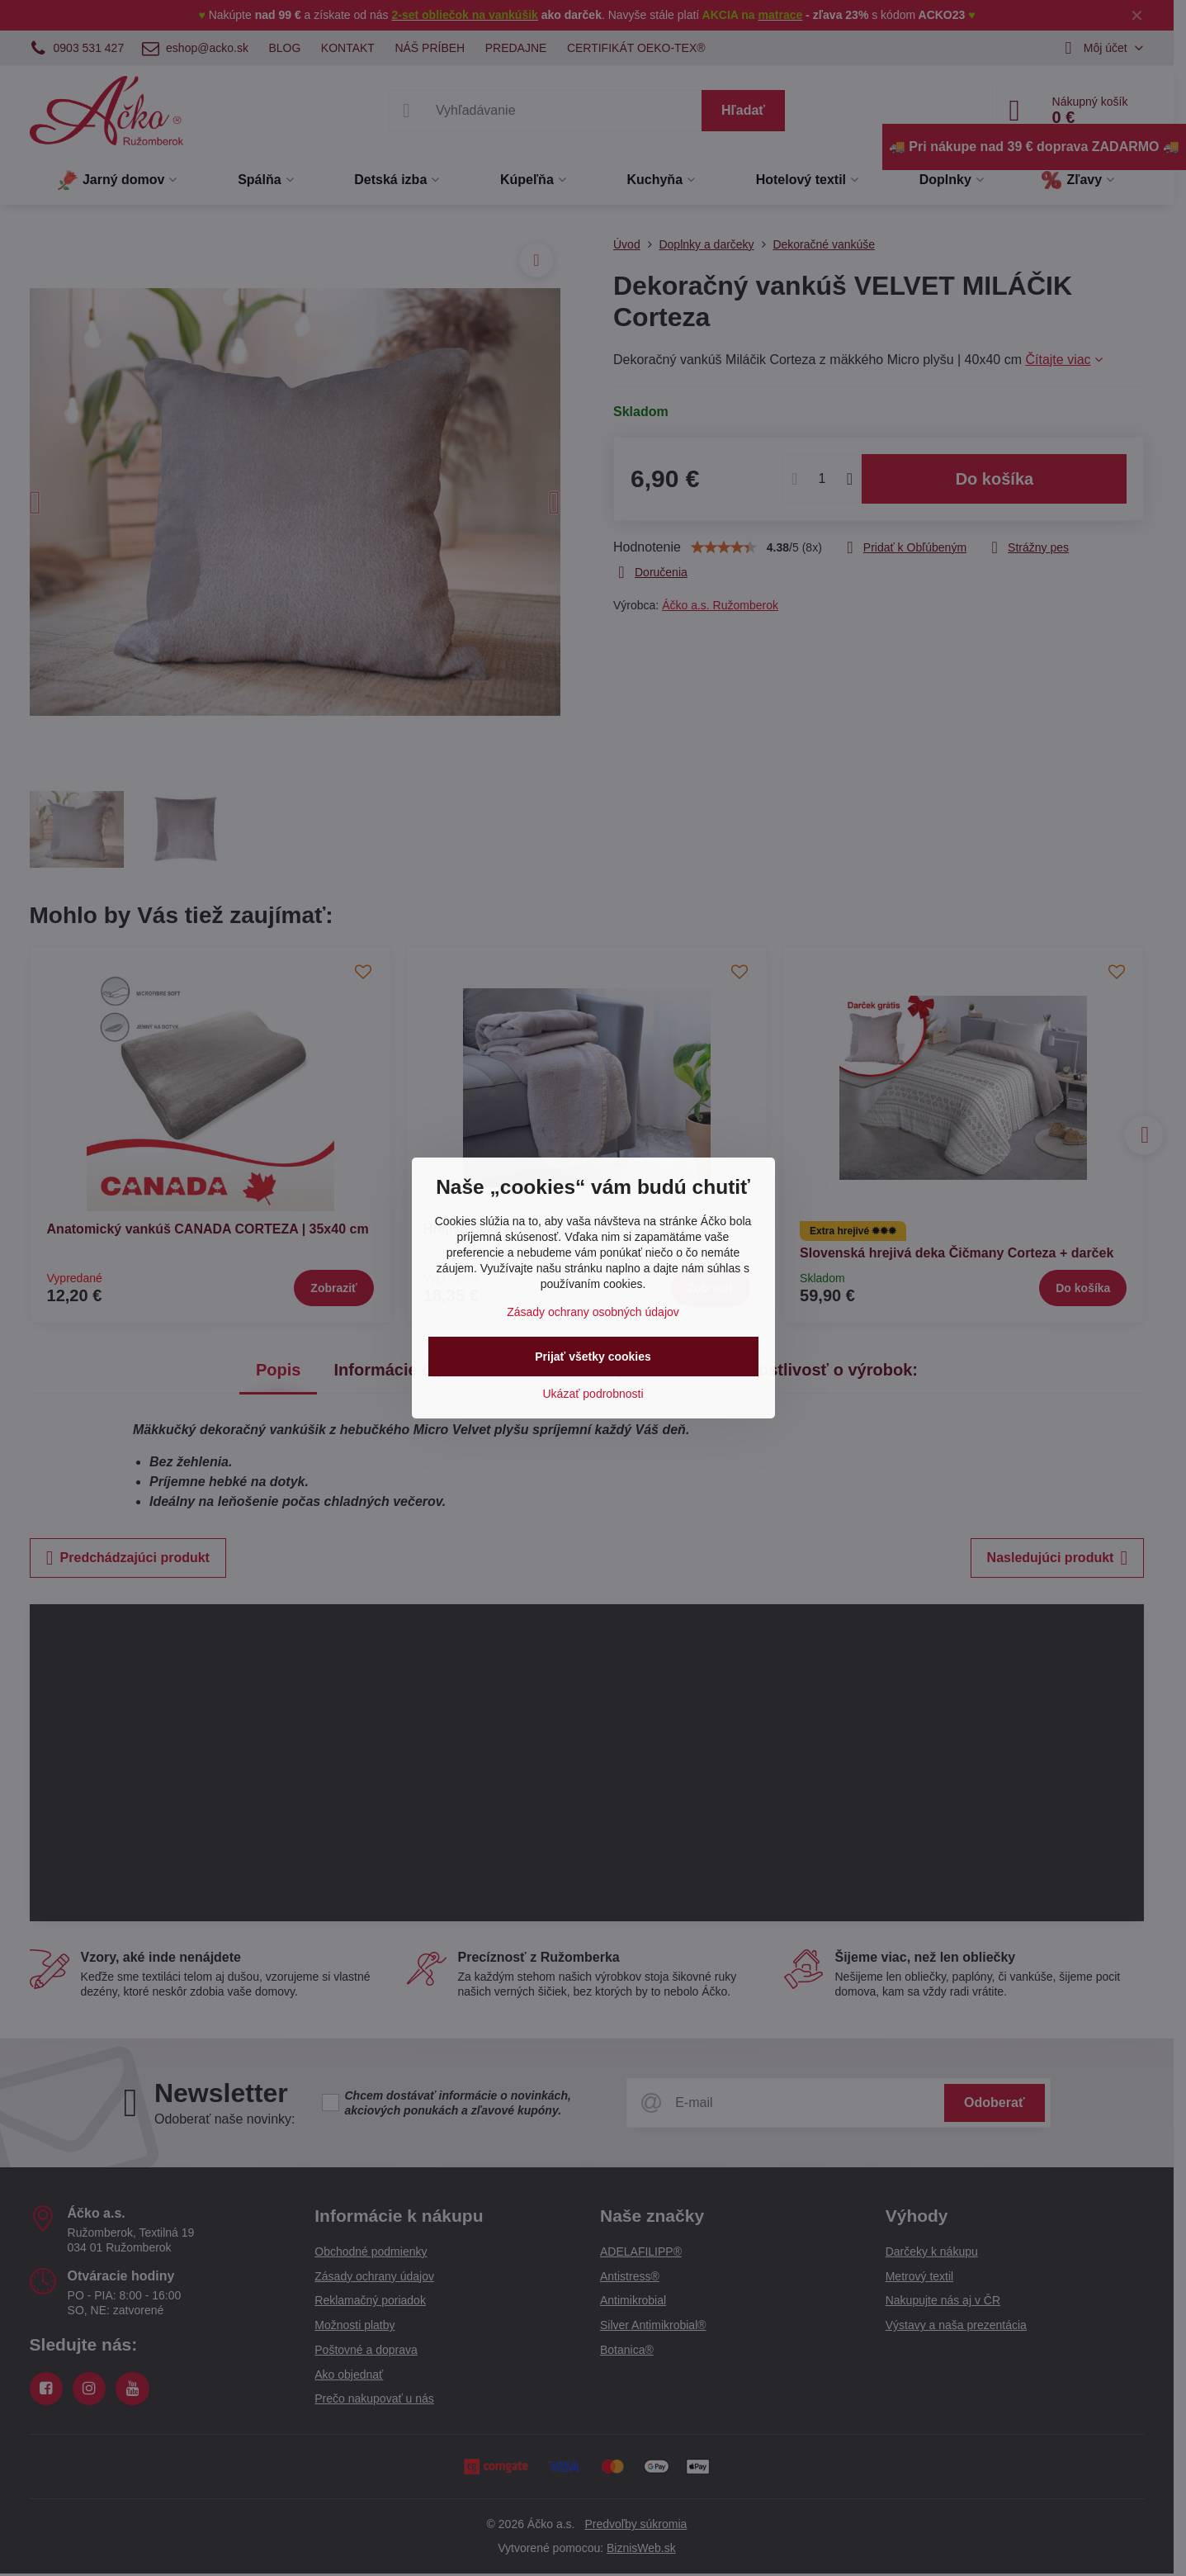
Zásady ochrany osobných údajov (593, 1312)
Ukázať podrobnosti (593, 1393)
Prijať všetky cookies (593, 1356)
